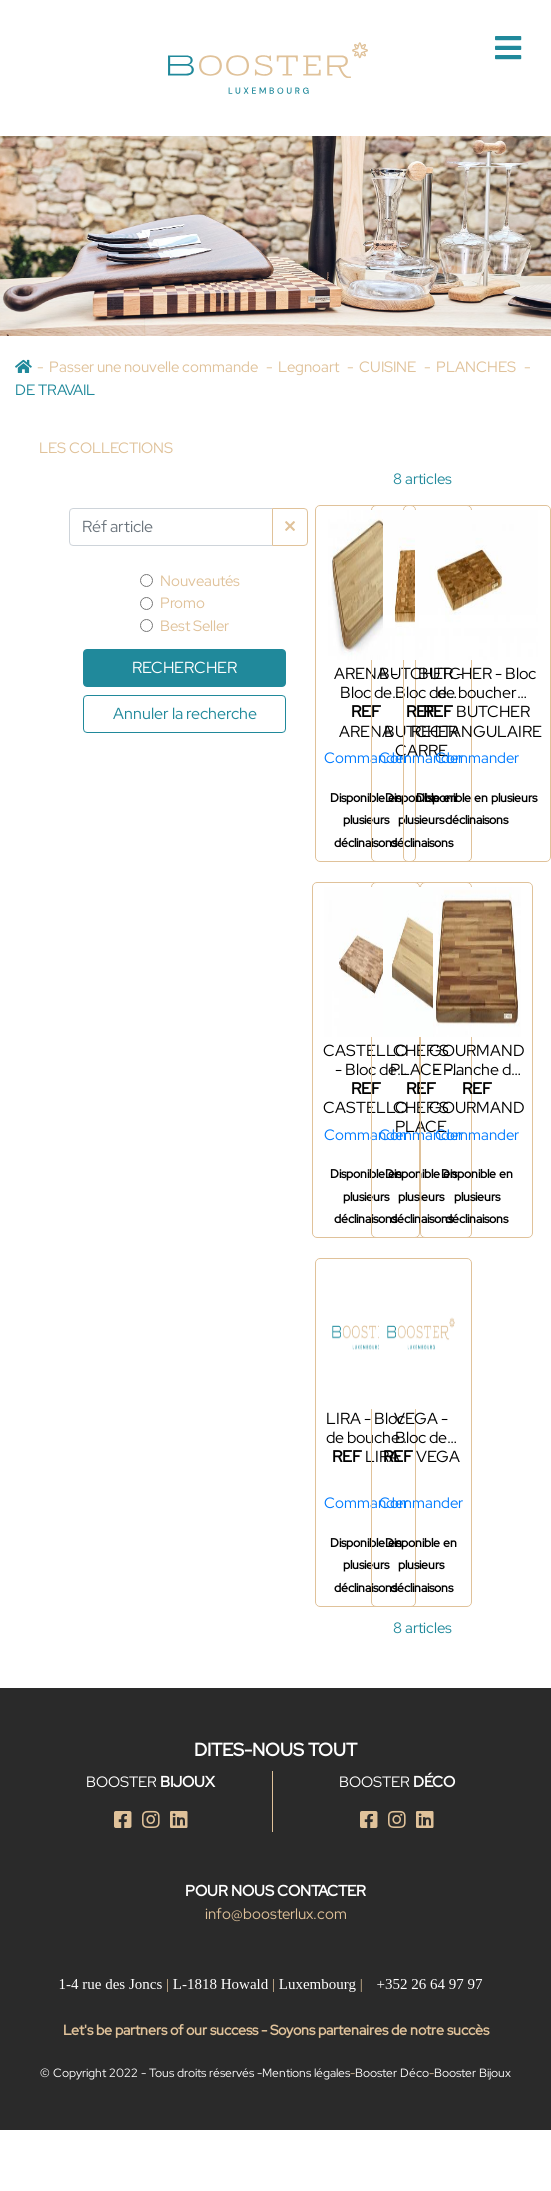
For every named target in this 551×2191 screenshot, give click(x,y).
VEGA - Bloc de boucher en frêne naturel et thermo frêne (421, 1428)
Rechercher (184, 667)
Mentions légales (306, 2073)
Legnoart (310, 367)
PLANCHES (477, 367)
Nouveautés (200, 581)
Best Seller (194, 626)
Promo (182, 603)
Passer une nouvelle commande (155, 367)
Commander (366, 758)
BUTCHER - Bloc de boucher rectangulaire (477, 683)
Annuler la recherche (185, 713)
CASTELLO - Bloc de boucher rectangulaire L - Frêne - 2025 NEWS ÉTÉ (365, 1060)
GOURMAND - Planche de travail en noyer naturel (477, 1060)
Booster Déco (392, 2073)
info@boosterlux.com (276, 1914)
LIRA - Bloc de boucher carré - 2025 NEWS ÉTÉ (366, 1428)
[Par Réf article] (171, 527)
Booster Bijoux (472, 2073)
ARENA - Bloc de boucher (366, 683)
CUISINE (389, 367)
